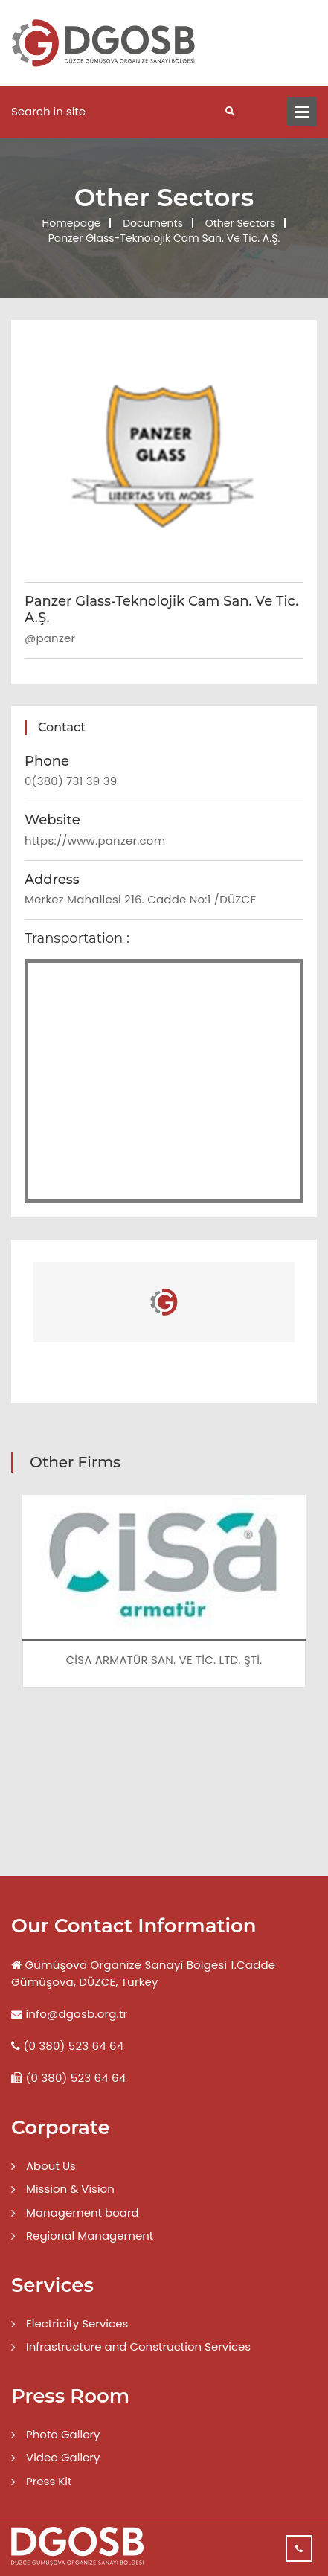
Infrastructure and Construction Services (138, 2346)
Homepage (71, 223)
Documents (153, 223)
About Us (51, 2165)
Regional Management (89, 2235)
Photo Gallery (63, 2434)
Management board (82, 2212)
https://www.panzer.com (95, 840)
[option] (164, 1602)
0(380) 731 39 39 (71, 781)
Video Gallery (63, 2457)
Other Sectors (240, 223)
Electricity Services (77, 2323)
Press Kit (48, 2481)
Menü (302, 111)
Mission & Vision (70, 2189)
